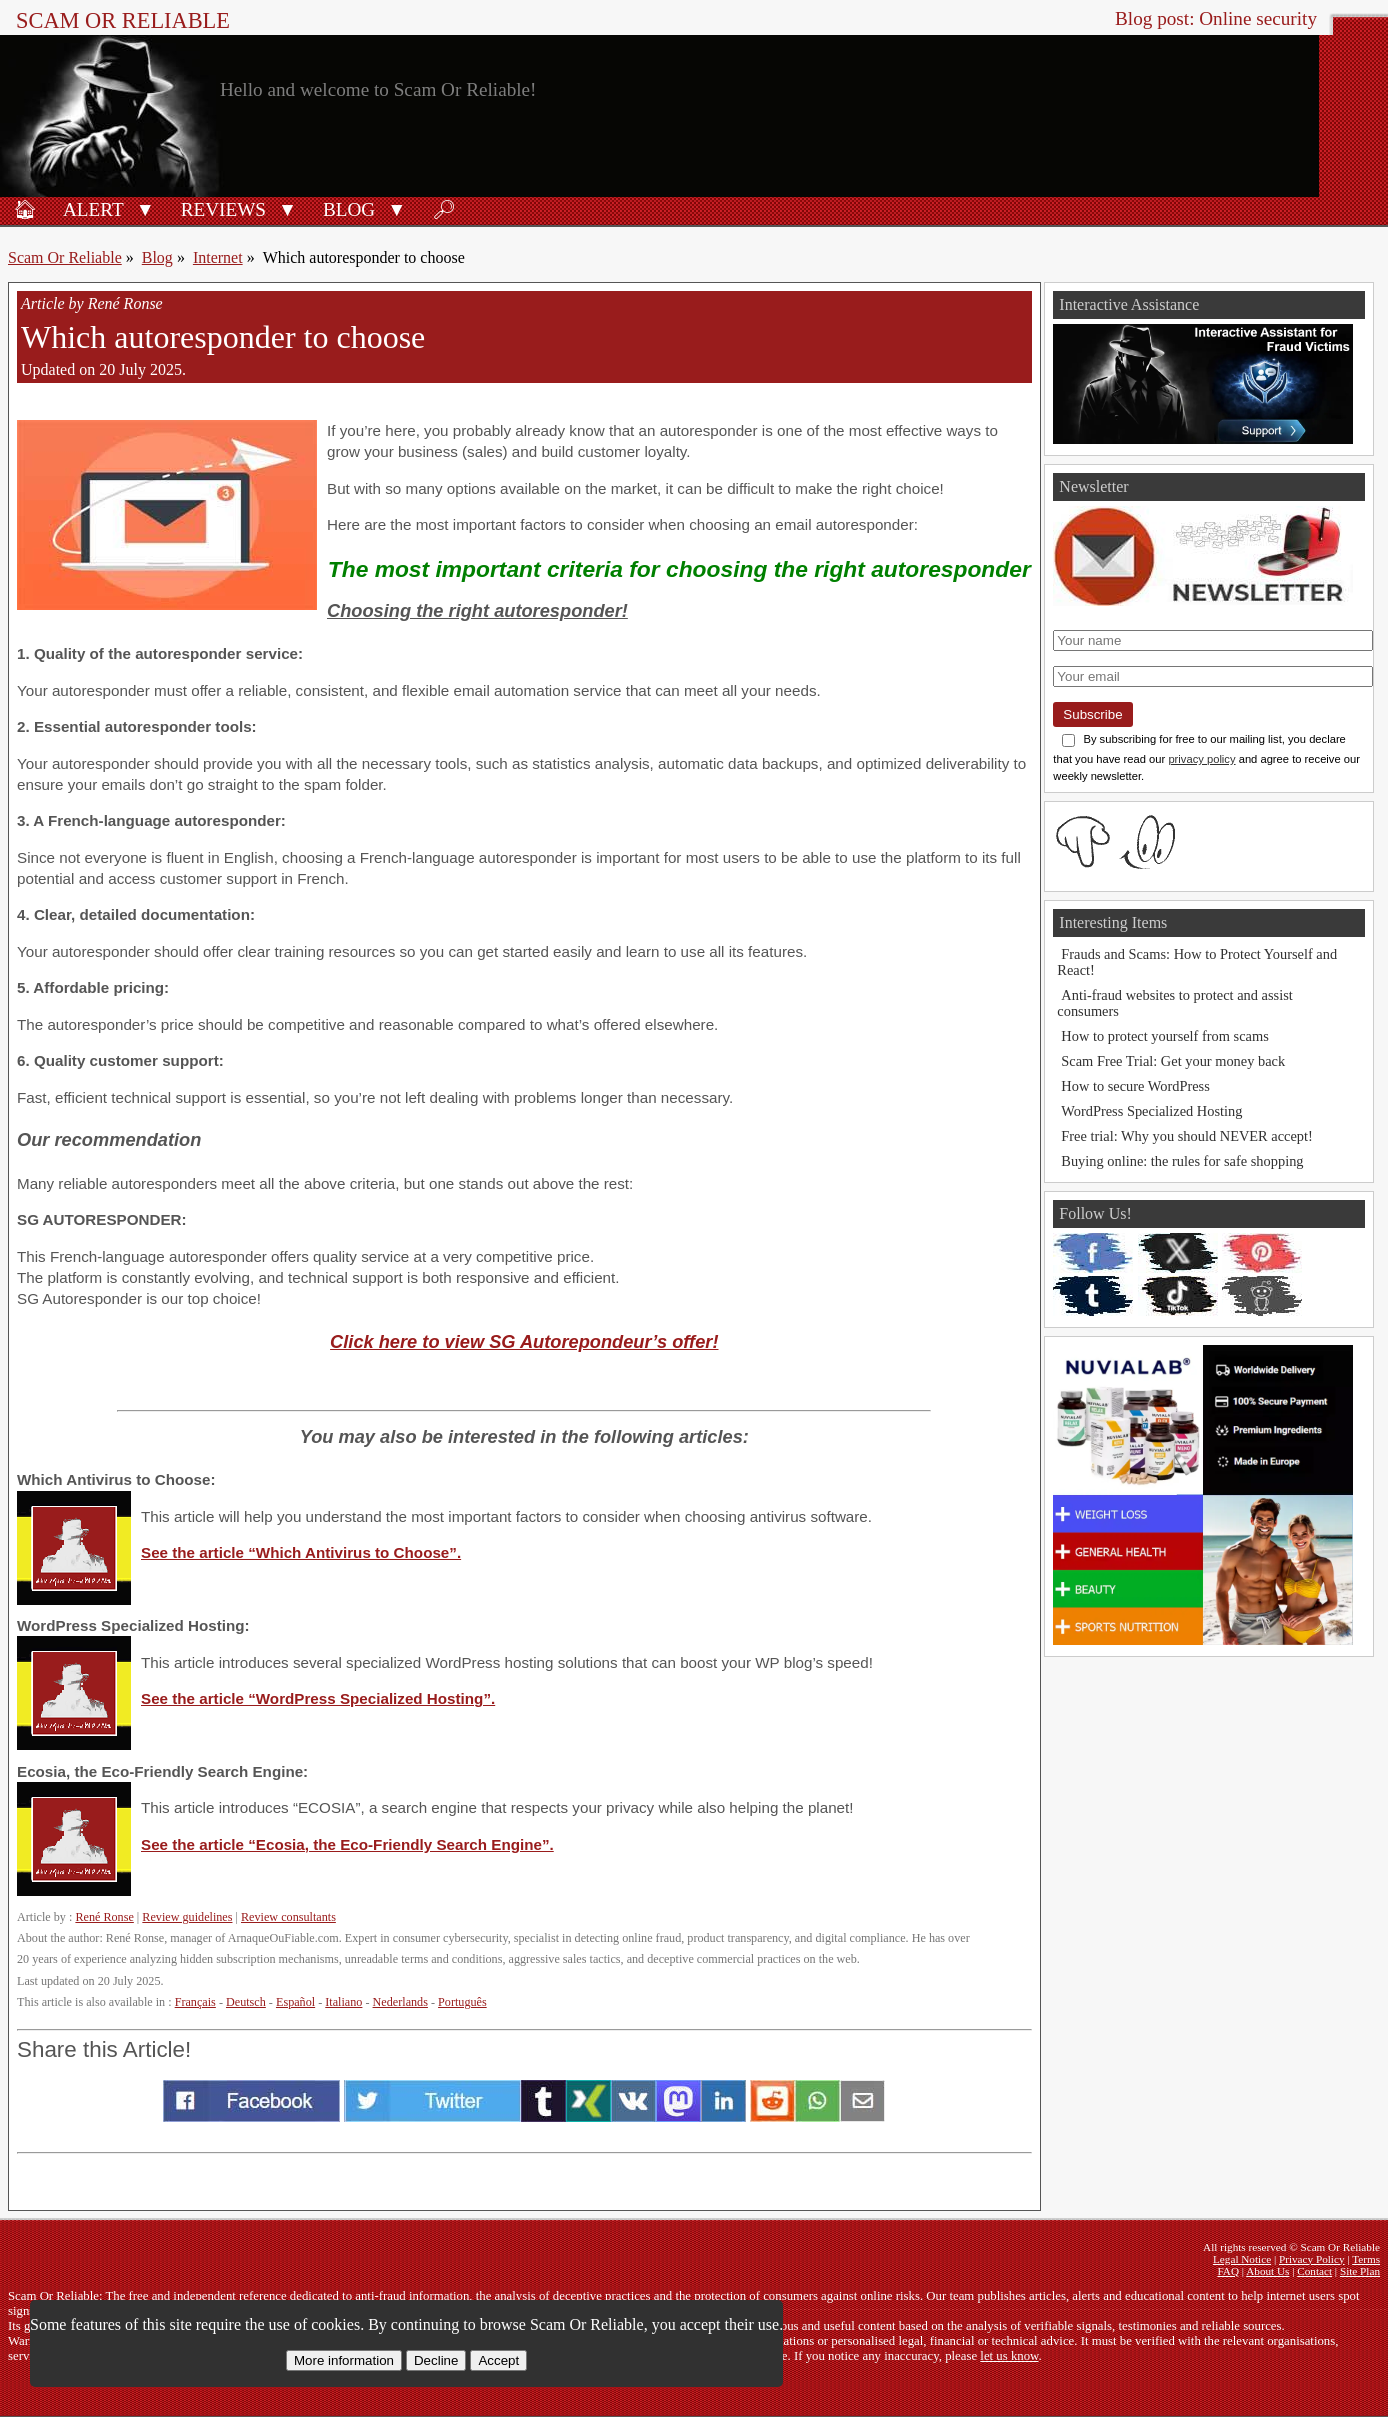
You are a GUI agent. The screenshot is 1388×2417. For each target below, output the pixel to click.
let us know (1009, 2356)
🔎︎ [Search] (444, 209)
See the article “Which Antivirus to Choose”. (301, 1552)
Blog (349, 209)
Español (295, 2002)
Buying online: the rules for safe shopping (1182, 1161)
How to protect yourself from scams (1164, 1036)
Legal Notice (1242, 2259)
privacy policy (1201, 759)
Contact (1314, 2271)
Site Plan (1360, 2271)
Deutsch (246, 2002)
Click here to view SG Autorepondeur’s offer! (524, 1341)
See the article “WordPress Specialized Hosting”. (318, 1698)
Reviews (223, 209)
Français (195, 2002)
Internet (218, 257)
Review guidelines (187, 1917)
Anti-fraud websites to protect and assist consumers (1174, 1003)
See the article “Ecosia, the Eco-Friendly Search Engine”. (347, 1844)
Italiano (343, 2002)
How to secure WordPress (1135, 1086)
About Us (1267, 2271)
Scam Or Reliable (123, 20)
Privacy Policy (1312, 2259)
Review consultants (288, 1917)
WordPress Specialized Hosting (1151, 1111)
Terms (1366, 2259)
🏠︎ (25, 209)
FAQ (1228, 2271)
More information (344, 2360)
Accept (498, 2360)
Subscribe (1092, 714)
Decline (436, 2360)
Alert (93, 209)
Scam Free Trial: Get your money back (1173, 1061)
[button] (145, 208)
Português (462, 2002)
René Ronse (104, 1917)
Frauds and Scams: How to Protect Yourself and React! (1197, 962)
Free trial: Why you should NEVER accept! (1187, 1136)
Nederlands (400, 2002)
